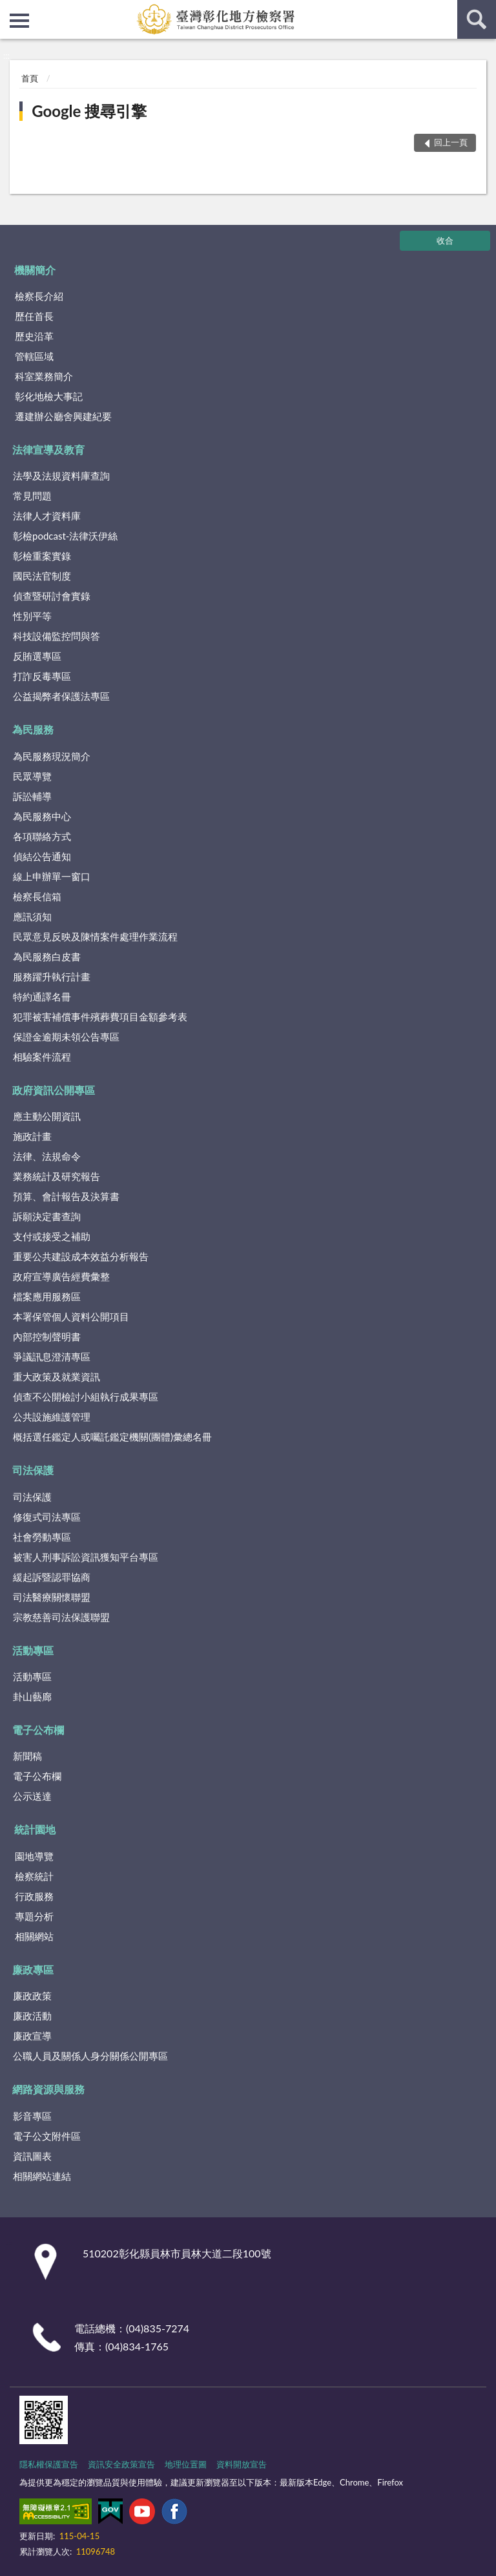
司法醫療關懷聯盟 (51, 1597)
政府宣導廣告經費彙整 (61, 1276)
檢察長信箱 (37, 896)
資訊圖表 (32, 2156)
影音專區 (32, 2116)
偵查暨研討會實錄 (51, 596)
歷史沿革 (34, 336)
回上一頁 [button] (451, 142)
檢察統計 (34, 1876)
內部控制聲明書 (47, 1336)
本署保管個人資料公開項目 (71, 1316)
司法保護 (33, 1470)
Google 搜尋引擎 (89, 110)
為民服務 (33, 729)
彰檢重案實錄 (42, 556)
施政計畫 (32, 1136)
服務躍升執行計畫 (51, 976)
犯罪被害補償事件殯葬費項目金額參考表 (100, 1016)
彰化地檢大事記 (49, 396)
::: (10, 10)
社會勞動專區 (42, 1537)
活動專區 (33, 1650)
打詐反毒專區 (42, 676)
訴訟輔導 (32, 796)
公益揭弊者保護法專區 (61, 696)
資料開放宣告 (241, 2464)
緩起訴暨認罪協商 (51, 1577)
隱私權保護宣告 (48, 2464)
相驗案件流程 (42, 1056)
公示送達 (32, 1796)
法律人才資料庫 (47, 516)
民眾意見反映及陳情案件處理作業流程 (95, 936)
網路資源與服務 (48, 2089)
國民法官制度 (42, 576)
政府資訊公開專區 (53, 1090)
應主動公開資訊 (47, 1116)
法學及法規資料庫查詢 (61, 475)
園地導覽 (34, 1856)
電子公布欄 (38, 1730)
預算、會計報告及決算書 (66, 1196)
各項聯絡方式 (42, 836)
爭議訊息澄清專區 (51, 1356)
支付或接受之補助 (51, 1236)
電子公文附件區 (47, 2136)
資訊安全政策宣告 (121, 2464)
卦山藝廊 (32, 1696)
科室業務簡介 (44, 376)
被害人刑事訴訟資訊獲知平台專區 (85, 1557)
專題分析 (34, 1916)
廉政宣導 (32, 2036)
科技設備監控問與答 (56, 636)
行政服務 (34, 1896)
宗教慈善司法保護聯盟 (61, 1617)
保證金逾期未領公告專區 (66, 1036)
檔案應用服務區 (47, 1296)
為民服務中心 (42, 816)
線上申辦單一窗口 (51, 876)
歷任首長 (34, 316)
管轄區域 (34, 356)
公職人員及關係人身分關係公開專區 (90, 2056)
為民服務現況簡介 (51, 756)
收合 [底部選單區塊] (445, 240)
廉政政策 (32, 1995)
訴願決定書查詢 (47, 1216)
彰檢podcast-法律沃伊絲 (65, 536)
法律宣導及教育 (48, 449)
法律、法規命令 (47, 1156)
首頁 (29, 78)
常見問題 (32, 495)
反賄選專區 (37, 656)
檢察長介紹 (39, 296)
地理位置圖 (186, 2464)
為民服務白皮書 (47, 956)
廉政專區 (33, 1969)
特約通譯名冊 (42, 996)
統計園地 (35, 1829)
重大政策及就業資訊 (56, 1376)
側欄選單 (19, 21)
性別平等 (32, 616)
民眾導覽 (32, 776)
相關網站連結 (42, 2176)
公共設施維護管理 (51, 1416)
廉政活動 (32, 2016)
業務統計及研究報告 (56, 1176)
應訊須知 (32, 916)
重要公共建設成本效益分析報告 (81, 1256)
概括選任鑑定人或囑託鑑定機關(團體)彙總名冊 (112, 1436)
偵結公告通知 (42, 856)
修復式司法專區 (47, 1517)
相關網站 (34, 1936)
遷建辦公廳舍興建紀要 (63, 416)
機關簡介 (35, 270)
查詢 (476, 19)
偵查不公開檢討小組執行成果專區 (85, 1396)
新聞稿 (27, 1756)
